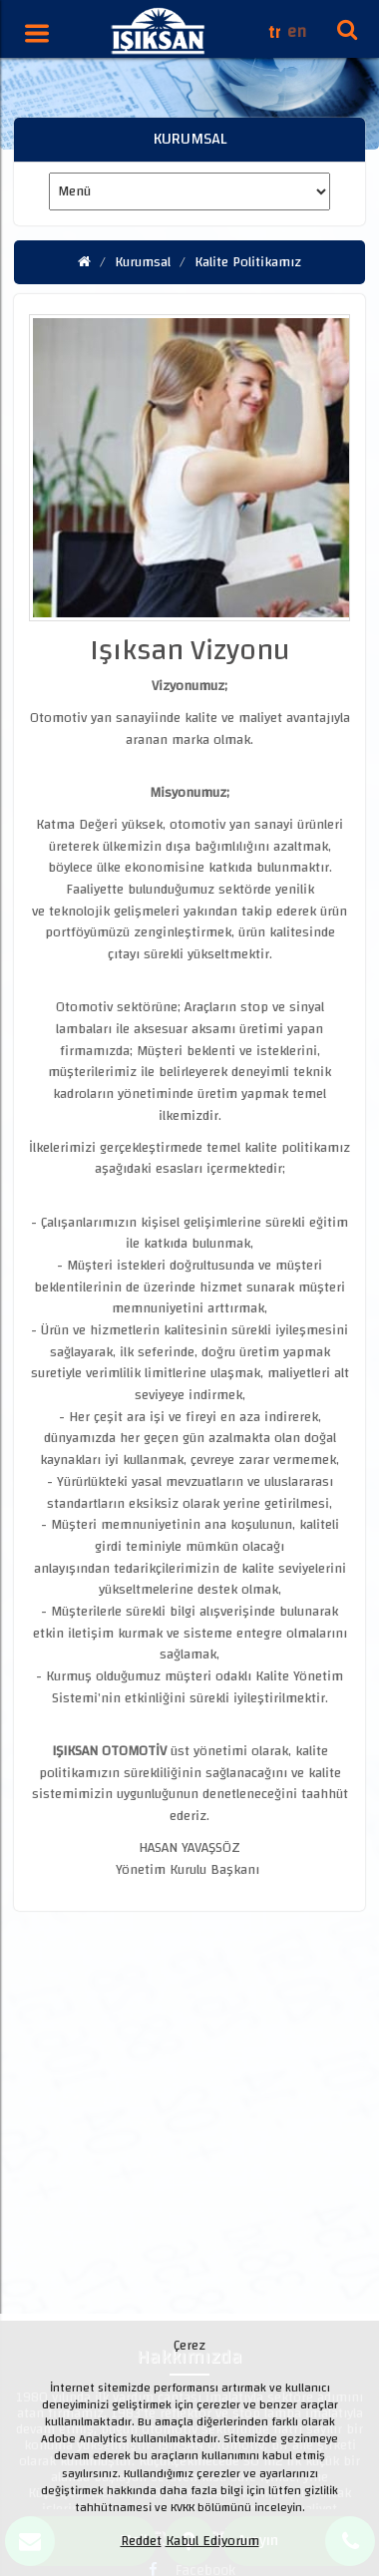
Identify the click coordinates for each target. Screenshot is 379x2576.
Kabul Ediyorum (212, 2541)
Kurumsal (143, 262)
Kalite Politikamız (247, 262)
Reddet (141, 2541)
